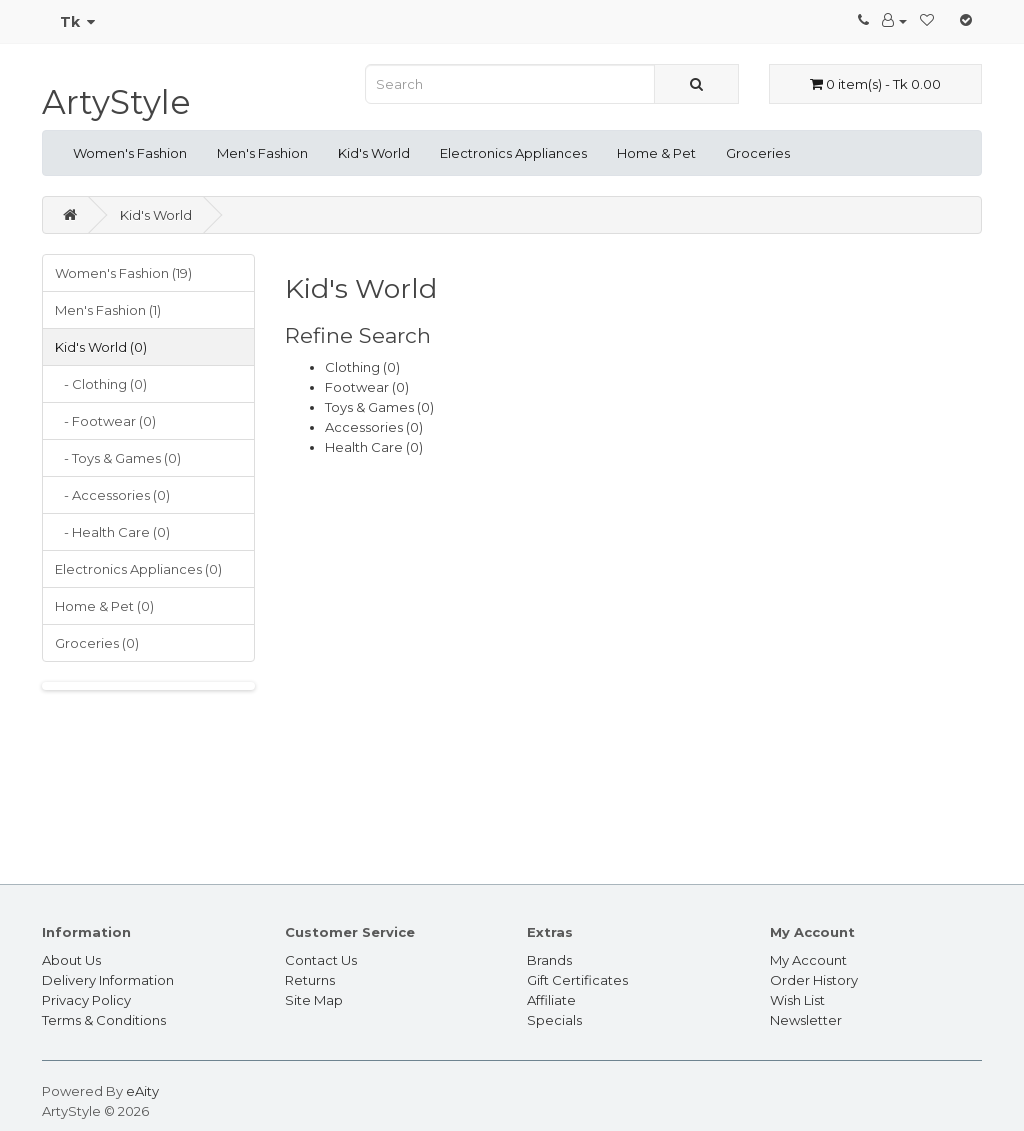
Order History (814, 980)
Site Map (314, 1000)
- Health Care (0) (112, 532)
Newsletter (806, 1020)
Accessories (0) (374, 427)
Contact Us (321, 960)
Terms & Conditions (104, 1020)
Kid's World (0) (101, 347)
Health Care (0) (374, 447)
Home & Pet (656, 153)
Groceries (758, 153)
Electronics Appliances (513, 153)
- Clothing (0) (101, 384)
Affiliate (551, 1000)
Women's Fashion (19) (123, 273)
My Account (808, 960)
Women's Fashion (130, 153)
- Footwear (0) (105, 421)
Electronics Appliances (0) (138, 569)
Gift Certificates (577, 980)
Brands (549, 960)
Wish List (797, 1000)
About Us (71, 960)
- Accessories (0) (112, 495)
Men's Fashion (262, 153)
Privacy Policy (86, 1000)
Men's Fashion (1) (108, 310)
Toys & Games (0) (379, 407)
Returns (310, 980)
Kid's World (374, 153)
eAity (142, 1091)
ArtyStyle (116, 102)
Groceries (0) (97, 643)
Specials (554, 1020)
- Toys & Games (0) (118, 458)
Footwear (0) (367, 387)
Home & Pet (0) (104, 606)
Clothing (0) (362, 367)
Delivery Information (108, 980)
